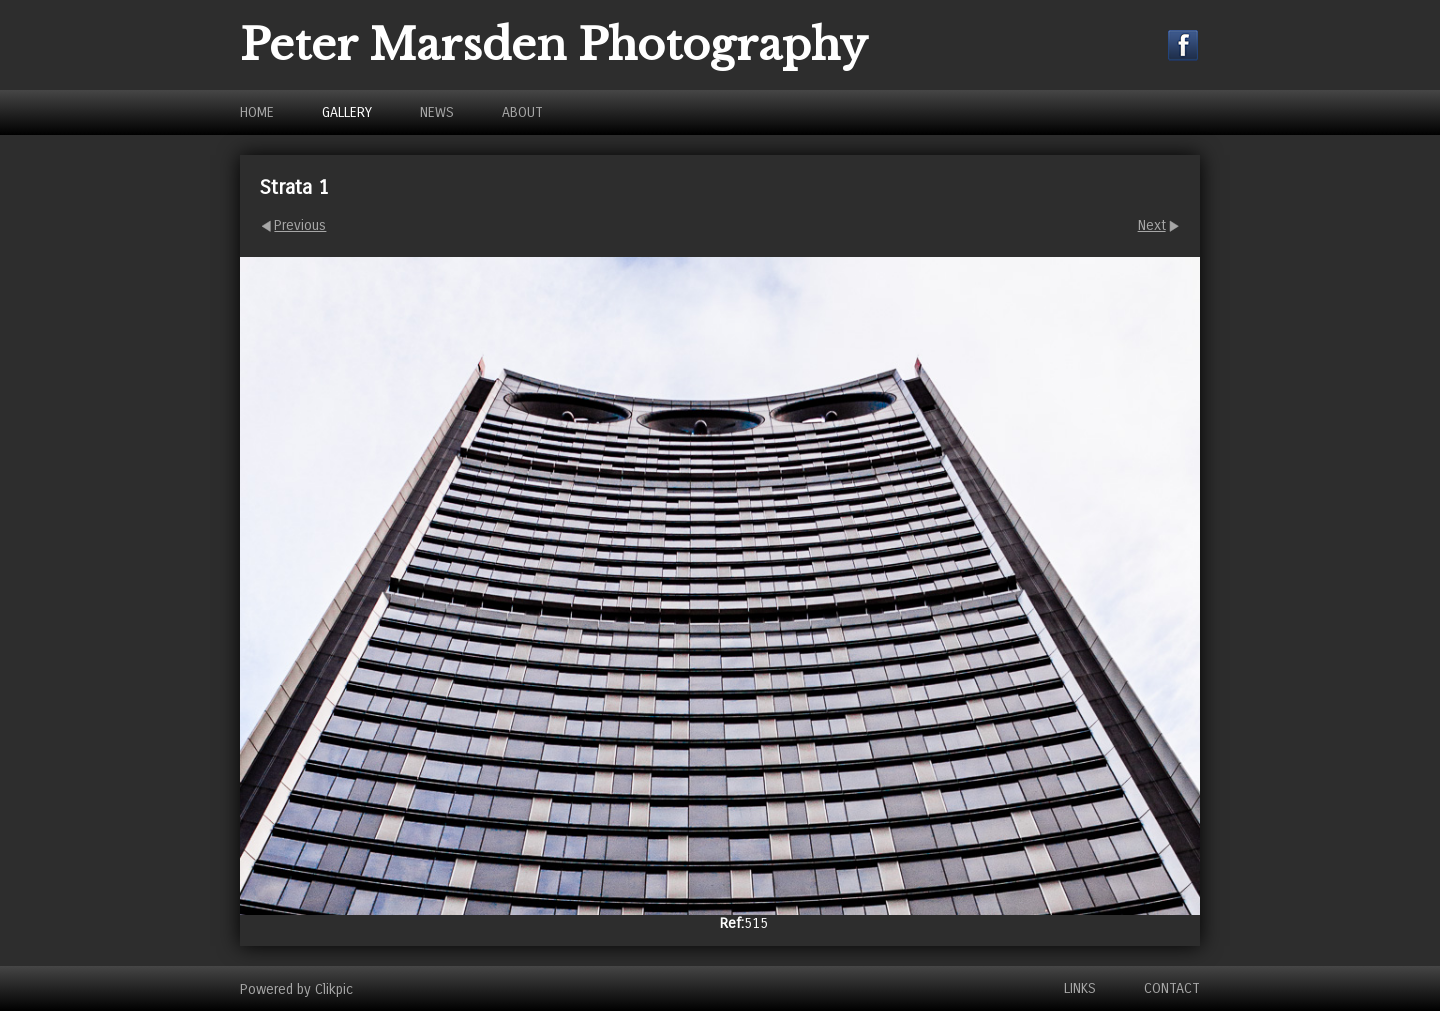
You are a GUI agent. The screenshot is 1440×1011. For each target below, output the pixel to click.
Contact (1172, 988)
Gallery (347, 112)
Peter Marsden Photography (554, 45)
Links (1080, 988)
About (522, 112)
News (437, 112)
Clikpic (334, 988)
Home (257, 112)
